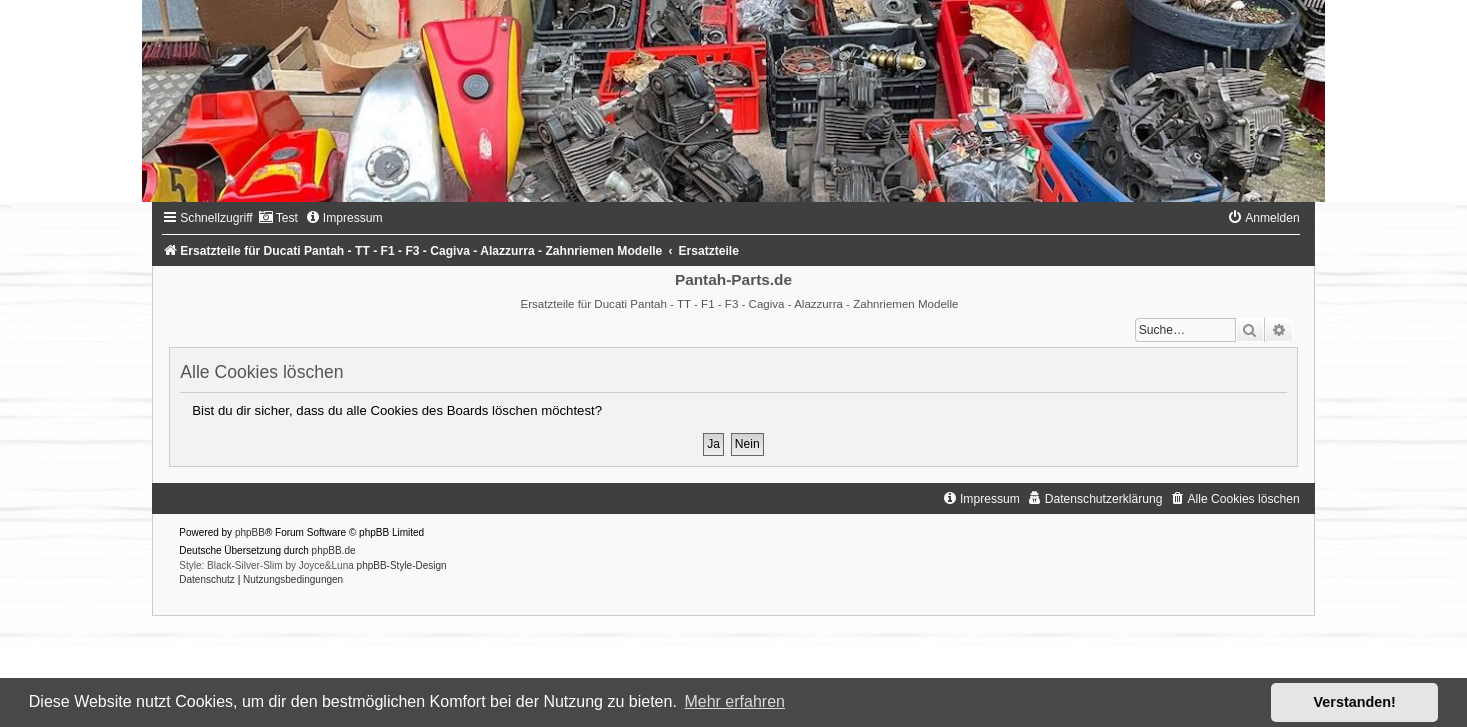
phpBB (250, 532)
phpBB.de (334, 550)
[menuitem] (278, 218)
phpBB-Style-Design (402, 565)
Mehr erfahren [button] (734, 701)
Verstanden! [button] (1355, 702)
